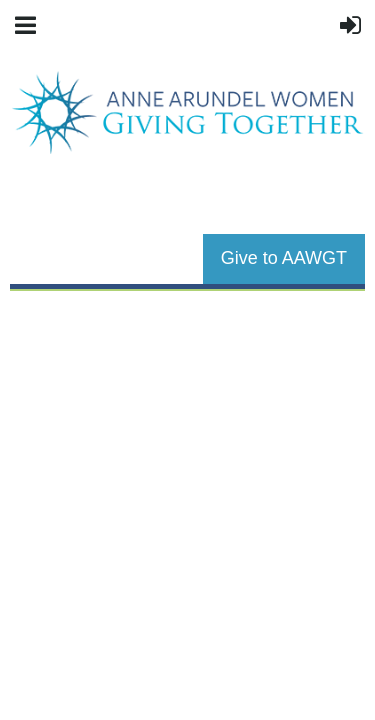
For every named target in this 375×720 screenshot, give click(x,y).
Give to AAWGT (284, 258)
